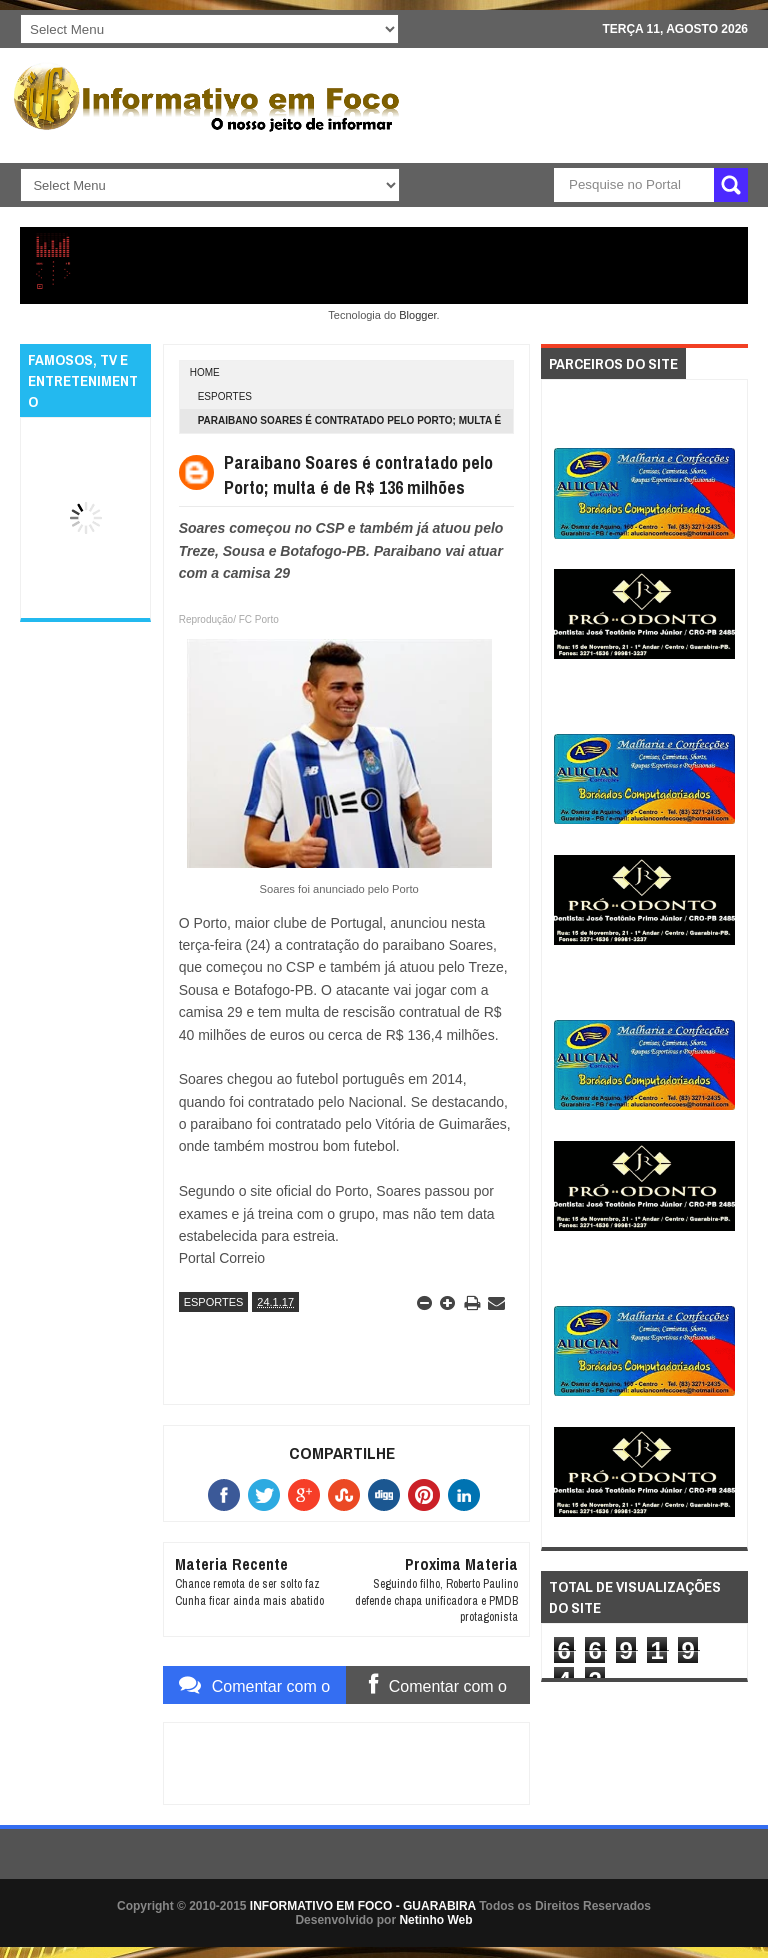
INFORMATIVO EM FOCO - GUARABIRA (363, 1906)
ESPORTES (225, 396)
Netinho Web (435, 1920)
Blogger (417, 315)
